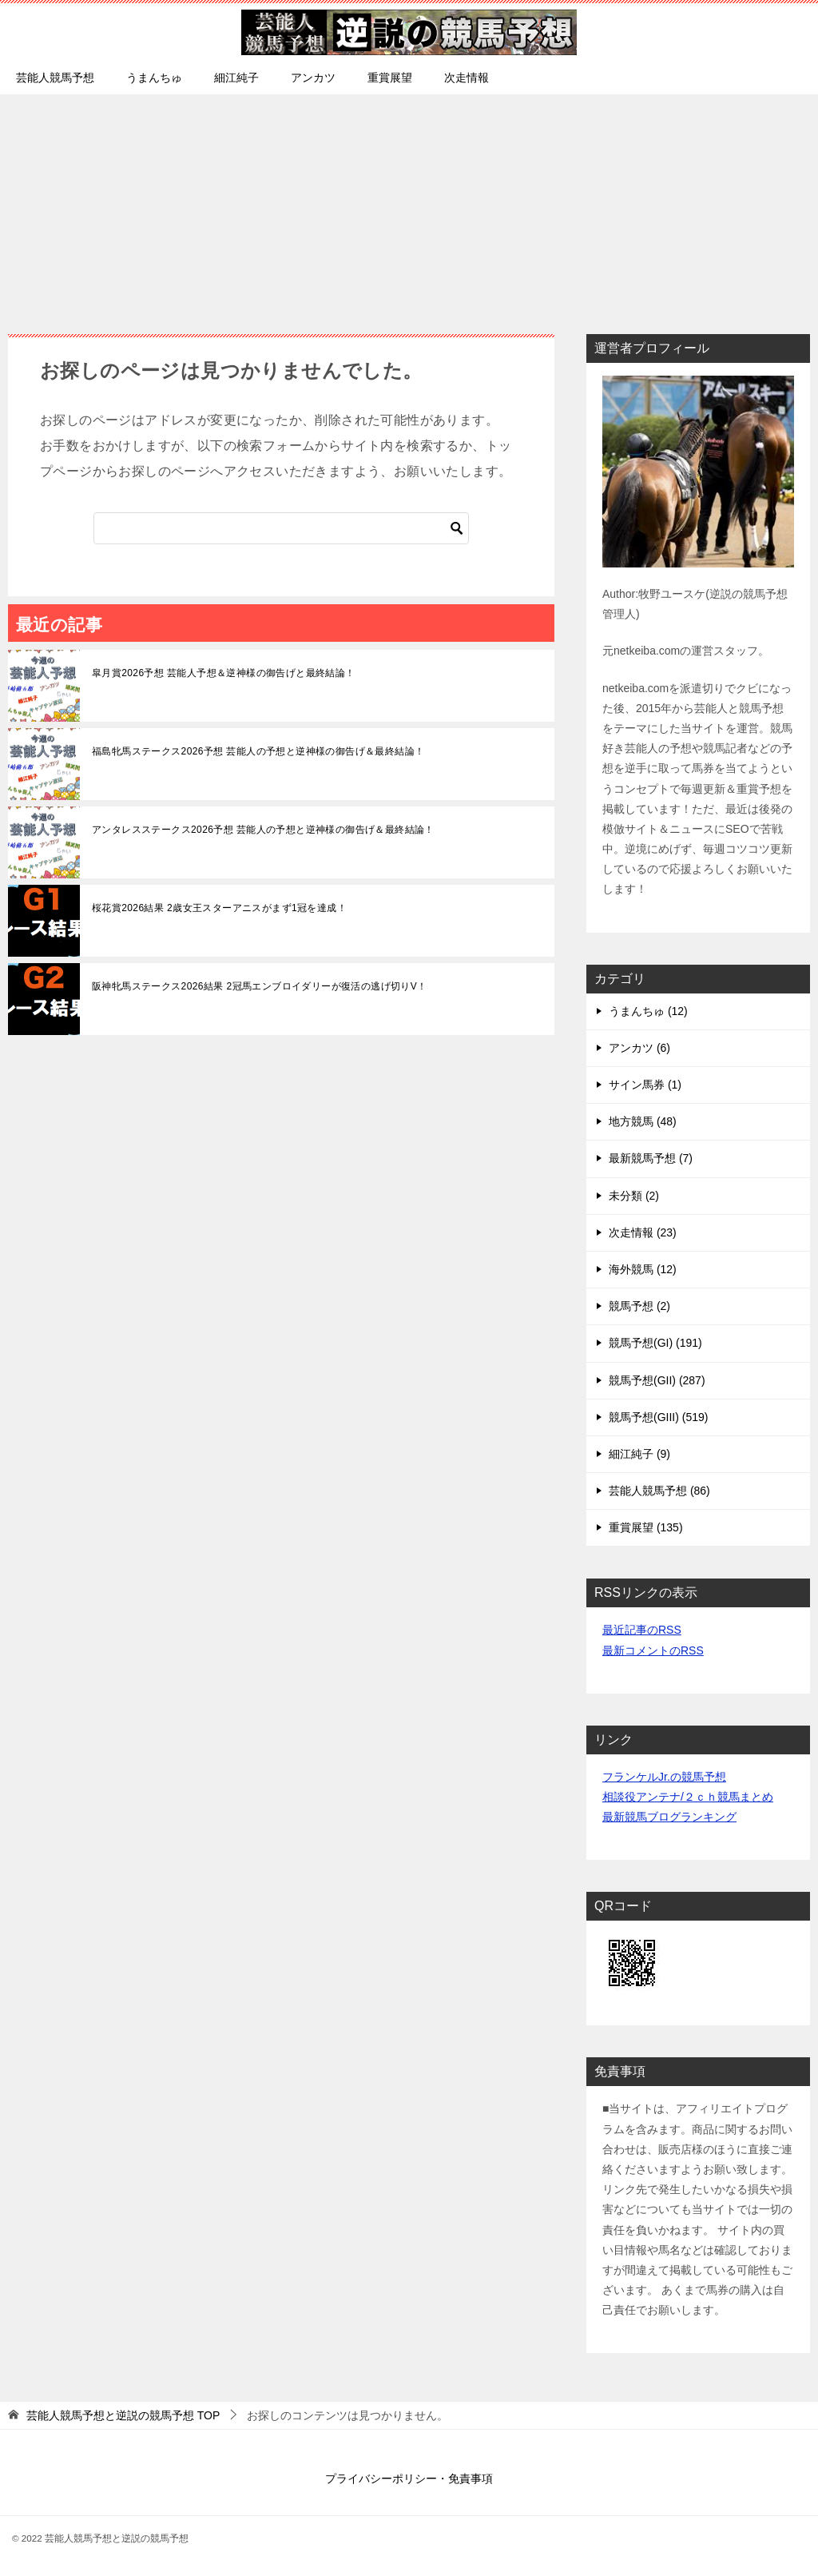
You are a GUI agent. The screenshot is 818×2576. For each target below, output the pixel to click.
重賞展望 (389, 77)
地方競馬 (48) (643, 1121)
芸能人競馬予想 (55, 77)
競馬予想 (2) (639, 1306)
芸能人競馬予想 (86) (659, 1490)
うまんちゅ (154, 77)
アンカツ (313, 77)
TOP (123, 2415)
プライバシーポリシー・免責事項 (409, 2478)
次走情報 (466, 77)
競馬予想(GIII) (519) (658, 1417)
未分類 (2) (634, 1195)
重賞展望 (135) (646, 1527)
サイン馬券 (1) (645, 1084)
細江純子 (236, 77)
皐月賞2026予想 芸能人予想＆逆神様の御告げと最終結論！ (223, 673)
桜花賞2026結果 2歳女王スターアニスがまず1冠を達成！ (219, 908)
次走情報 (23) (643, 1232)
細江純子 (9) (639, 1453)
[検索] (281, 528)
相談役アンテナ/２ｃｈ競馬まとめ (687, 1796)
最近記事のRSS (641, 1629)
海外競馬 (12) (643, 1269)
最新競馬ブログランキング (669, 1816)
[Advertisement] (409, 206)
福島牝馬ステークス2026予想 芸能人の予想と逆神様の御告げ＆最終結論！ (258, 751)
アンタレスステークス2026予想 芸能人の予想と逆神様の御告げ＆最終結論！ (263, 829)
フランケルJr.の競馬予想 (664, 1776)
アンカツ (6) (639, 1047)
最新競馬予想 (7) (651, 1158)
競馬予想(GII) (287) (657, 1380)
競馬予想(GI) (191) (655, 1342)
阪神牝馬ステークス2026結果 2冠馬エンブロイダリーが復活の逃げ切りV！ (259, 986)
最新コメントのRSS (653, 1650)
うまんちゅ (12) (648, 1011)
